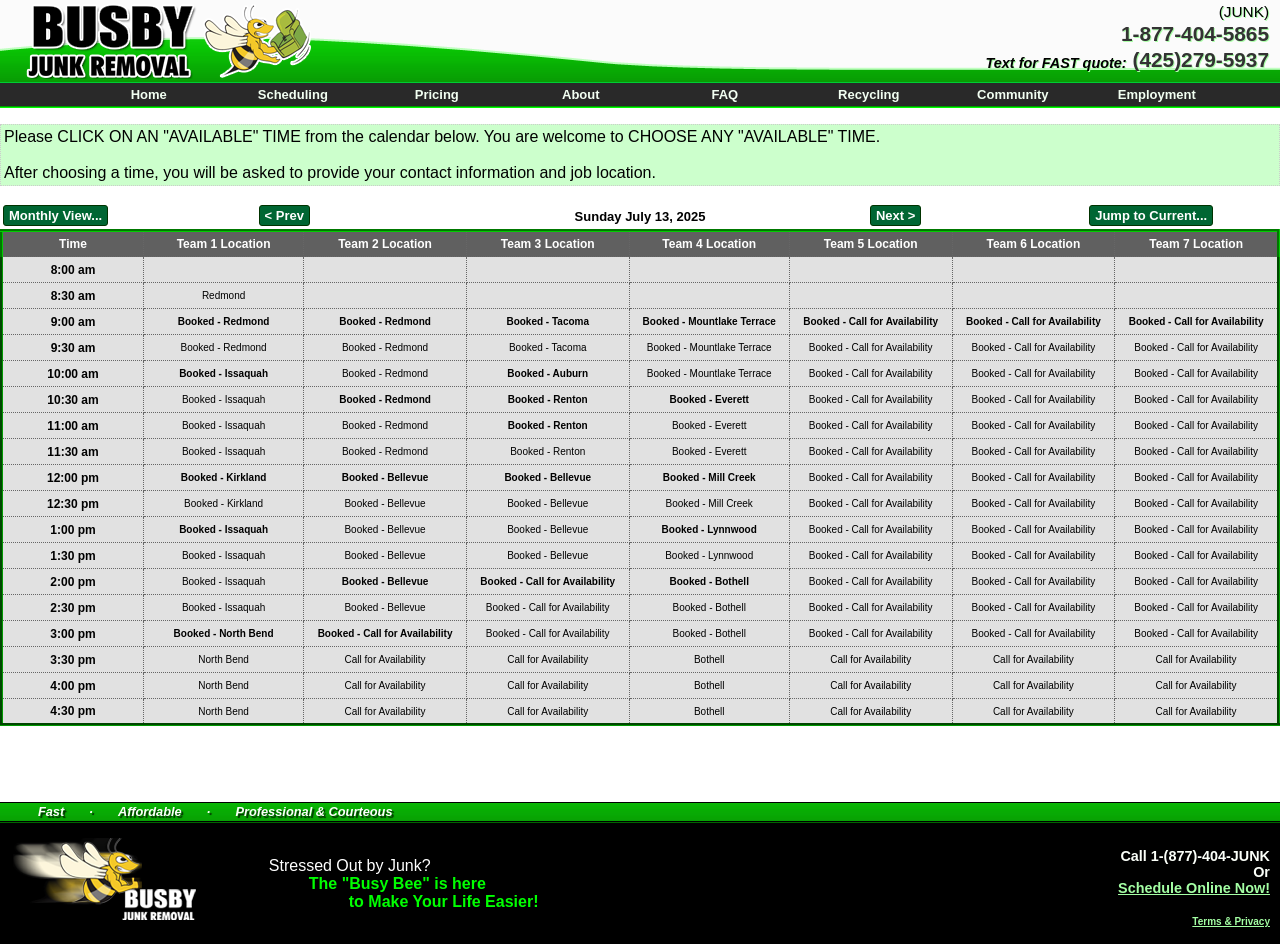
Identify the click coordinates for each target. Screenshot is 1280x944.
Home (149, 94)
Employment (1157, 94)
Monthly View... (55, 215)
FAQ (724, 94)
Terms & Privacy (1231, 921)
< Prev (284, 215)
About (581, 94)
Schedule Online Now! (1194, 888)
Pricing (437, 94)
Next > (895, 215)
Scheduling (293, 94)
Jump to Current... (1151, 215)
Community (1013, 94)
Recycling (868, 94)
